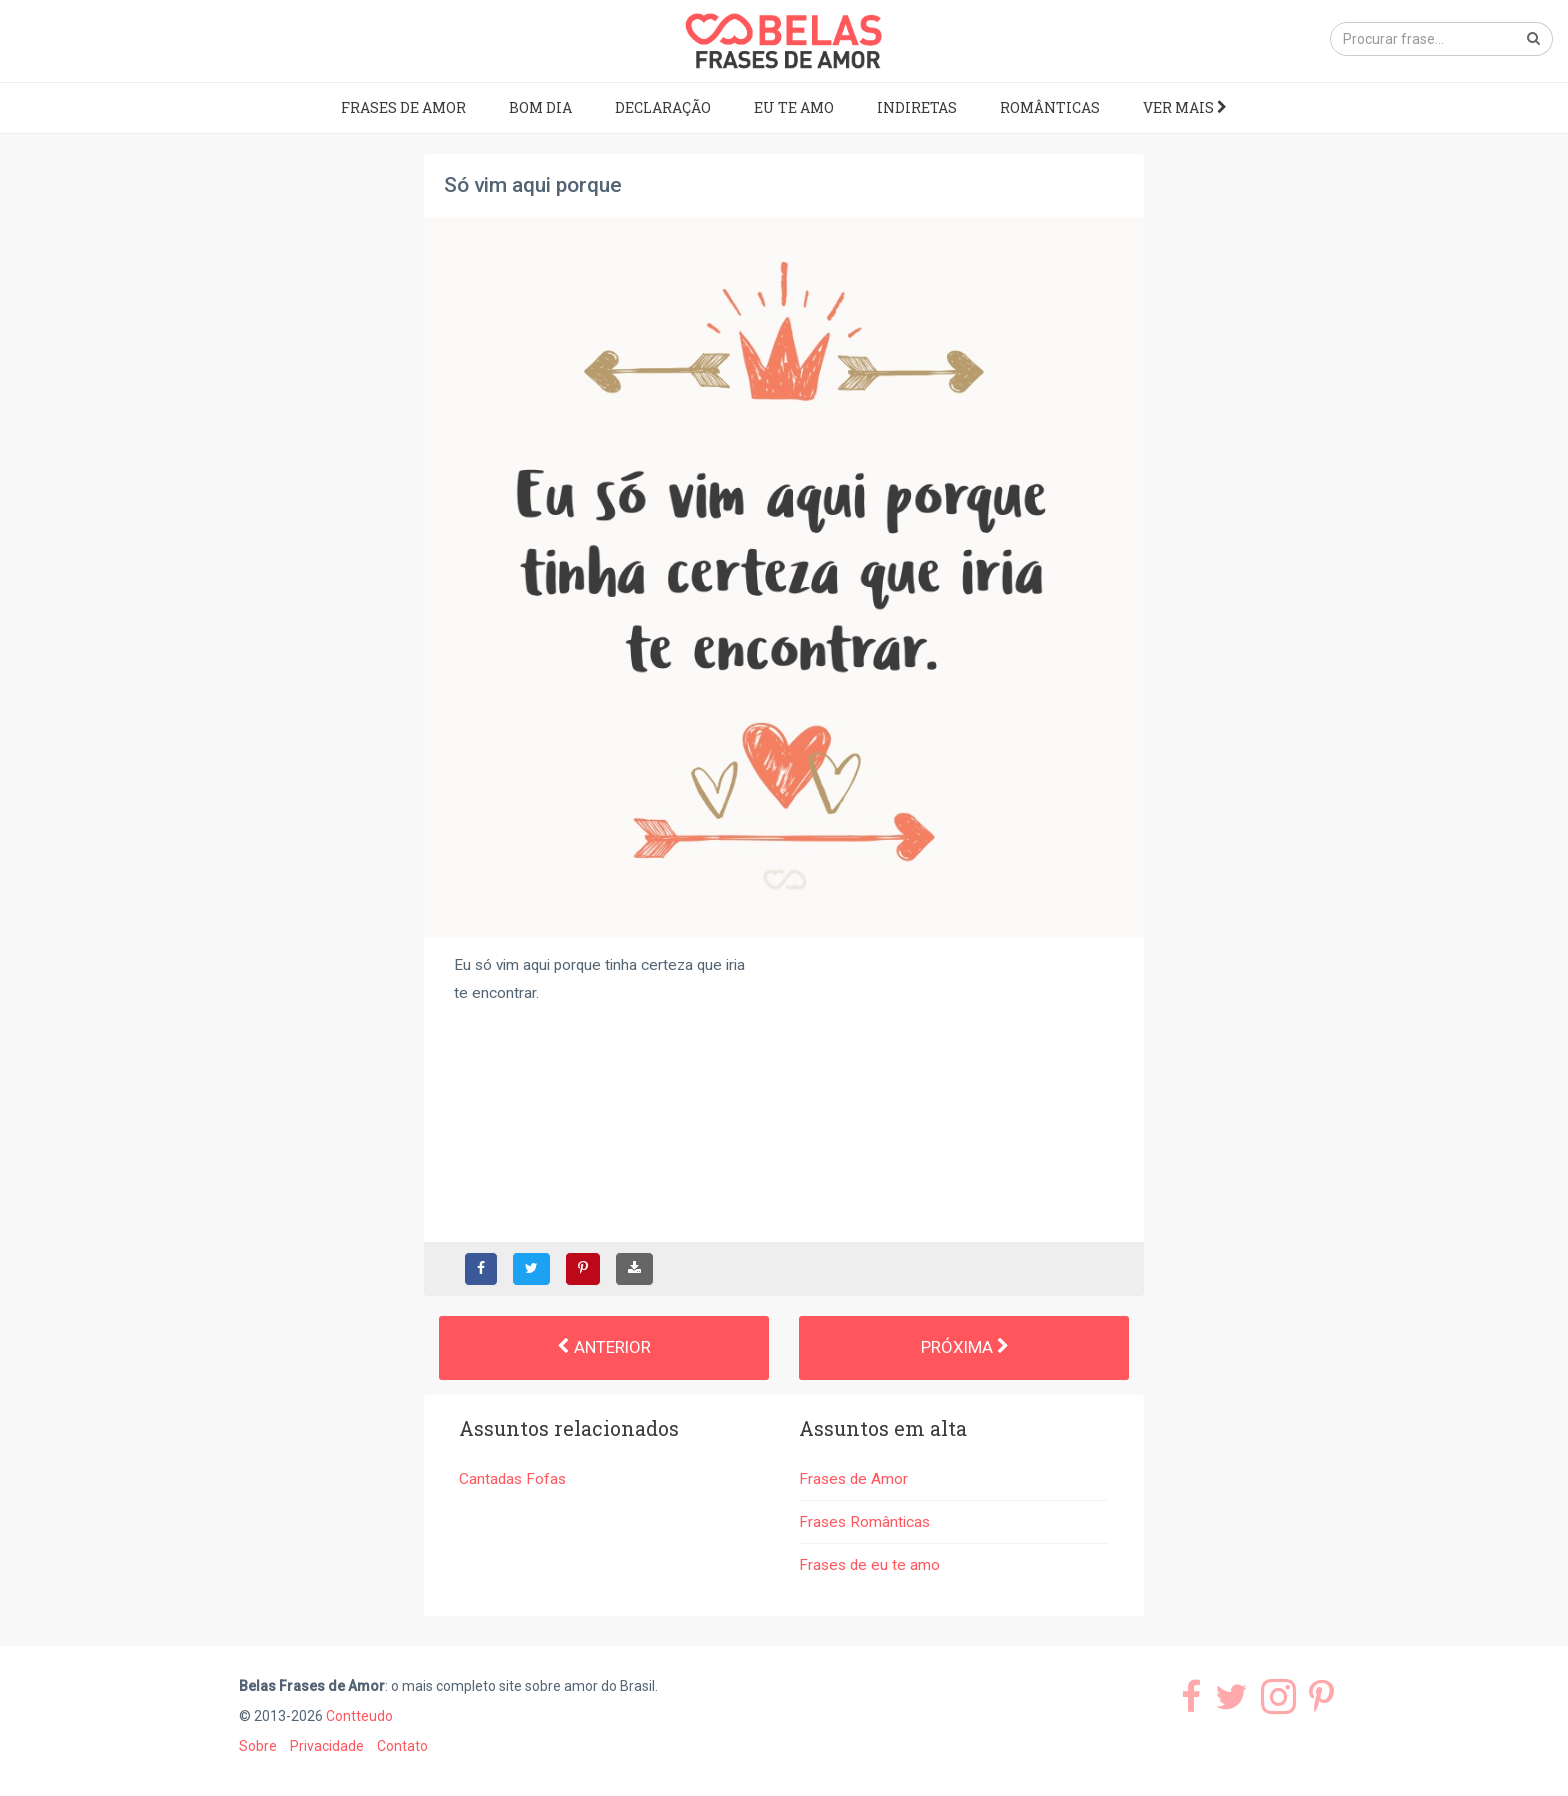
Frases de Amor (403, 107)
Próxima (964, 1347)
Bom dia (540, 107)
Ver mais (1185, 107)
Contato (402, 1746)
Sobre (258, 1746)
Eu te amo (794, 107)
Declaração (663, 107)
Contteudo (359, 1716)
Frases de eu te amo (869, 1565)
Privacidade (327, 1746)
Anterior (604, 1347)
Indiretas (917, 107)
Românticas (1050, 107)
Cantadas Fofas (512, 1479)
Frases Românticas (864, 1522)
